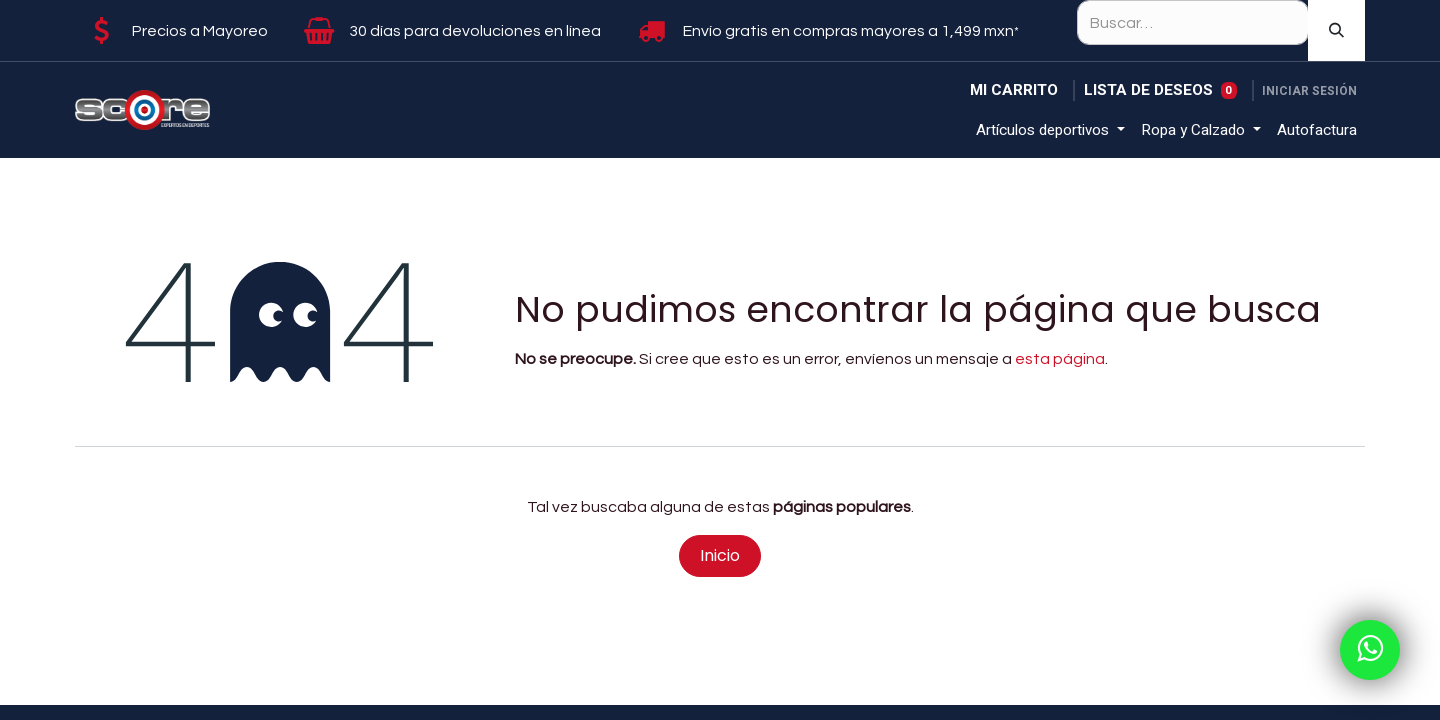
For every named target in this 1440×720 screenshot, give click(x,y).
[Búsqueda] (1336, 30)
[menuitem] (1050, 130)
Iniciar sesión (1309, 91)
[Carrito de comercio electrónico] (1014, 90)
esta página (1060, 359)
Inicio (720, 555)
